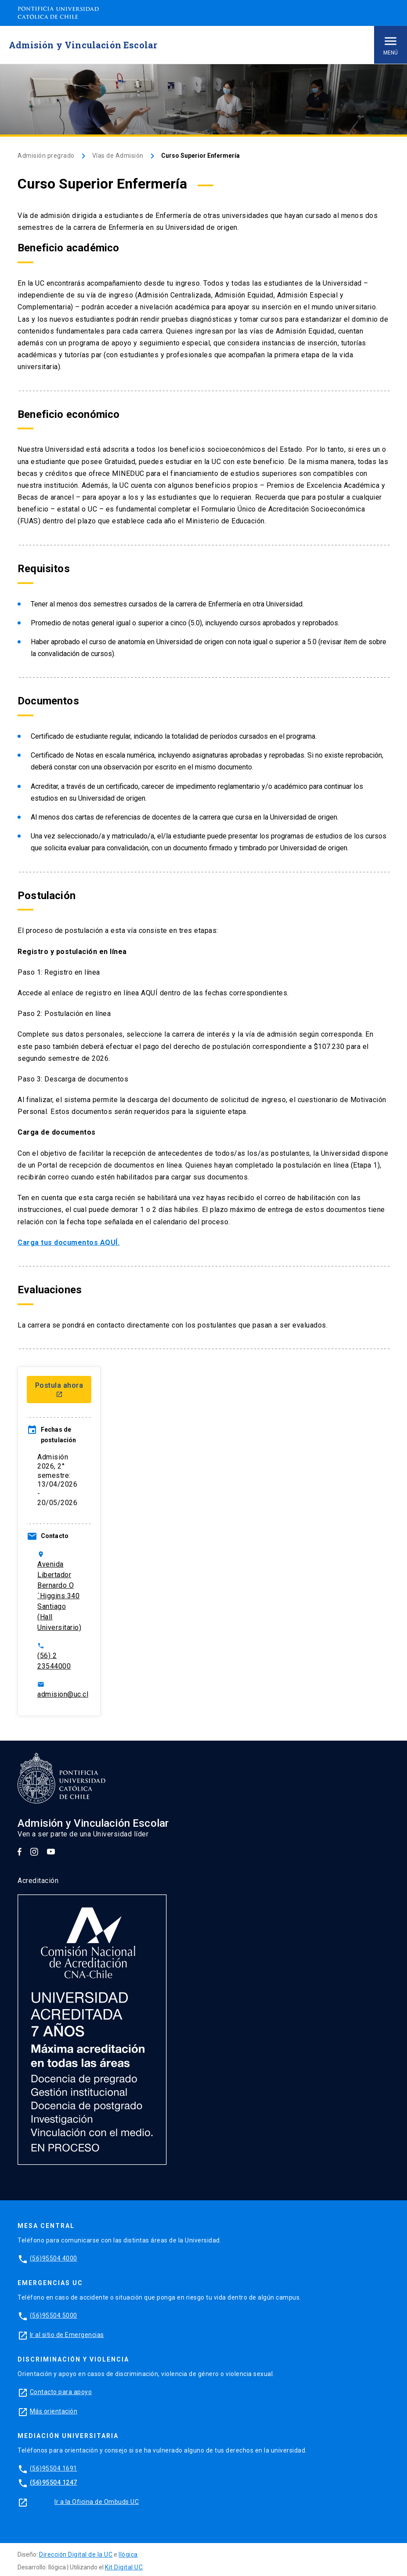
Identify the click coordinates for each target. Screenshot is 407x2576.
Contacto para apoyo (61, 2391)
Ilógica (128, 2554)
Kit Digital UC (124, 2567)
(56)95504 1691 (53, 2468)
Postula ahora (59, 1389)
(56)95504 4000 (53, 2258)
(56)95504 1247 (53, 2482)
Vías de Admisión (118, 155)
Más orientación (54, 2411)
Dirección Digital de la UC (75, 2554)
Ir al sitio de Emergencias (67, 2334)
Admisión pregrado (46, 155)
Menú (390, 44)
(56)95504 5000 (53, 2315)
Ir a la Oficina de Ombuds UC (96, 2501)
